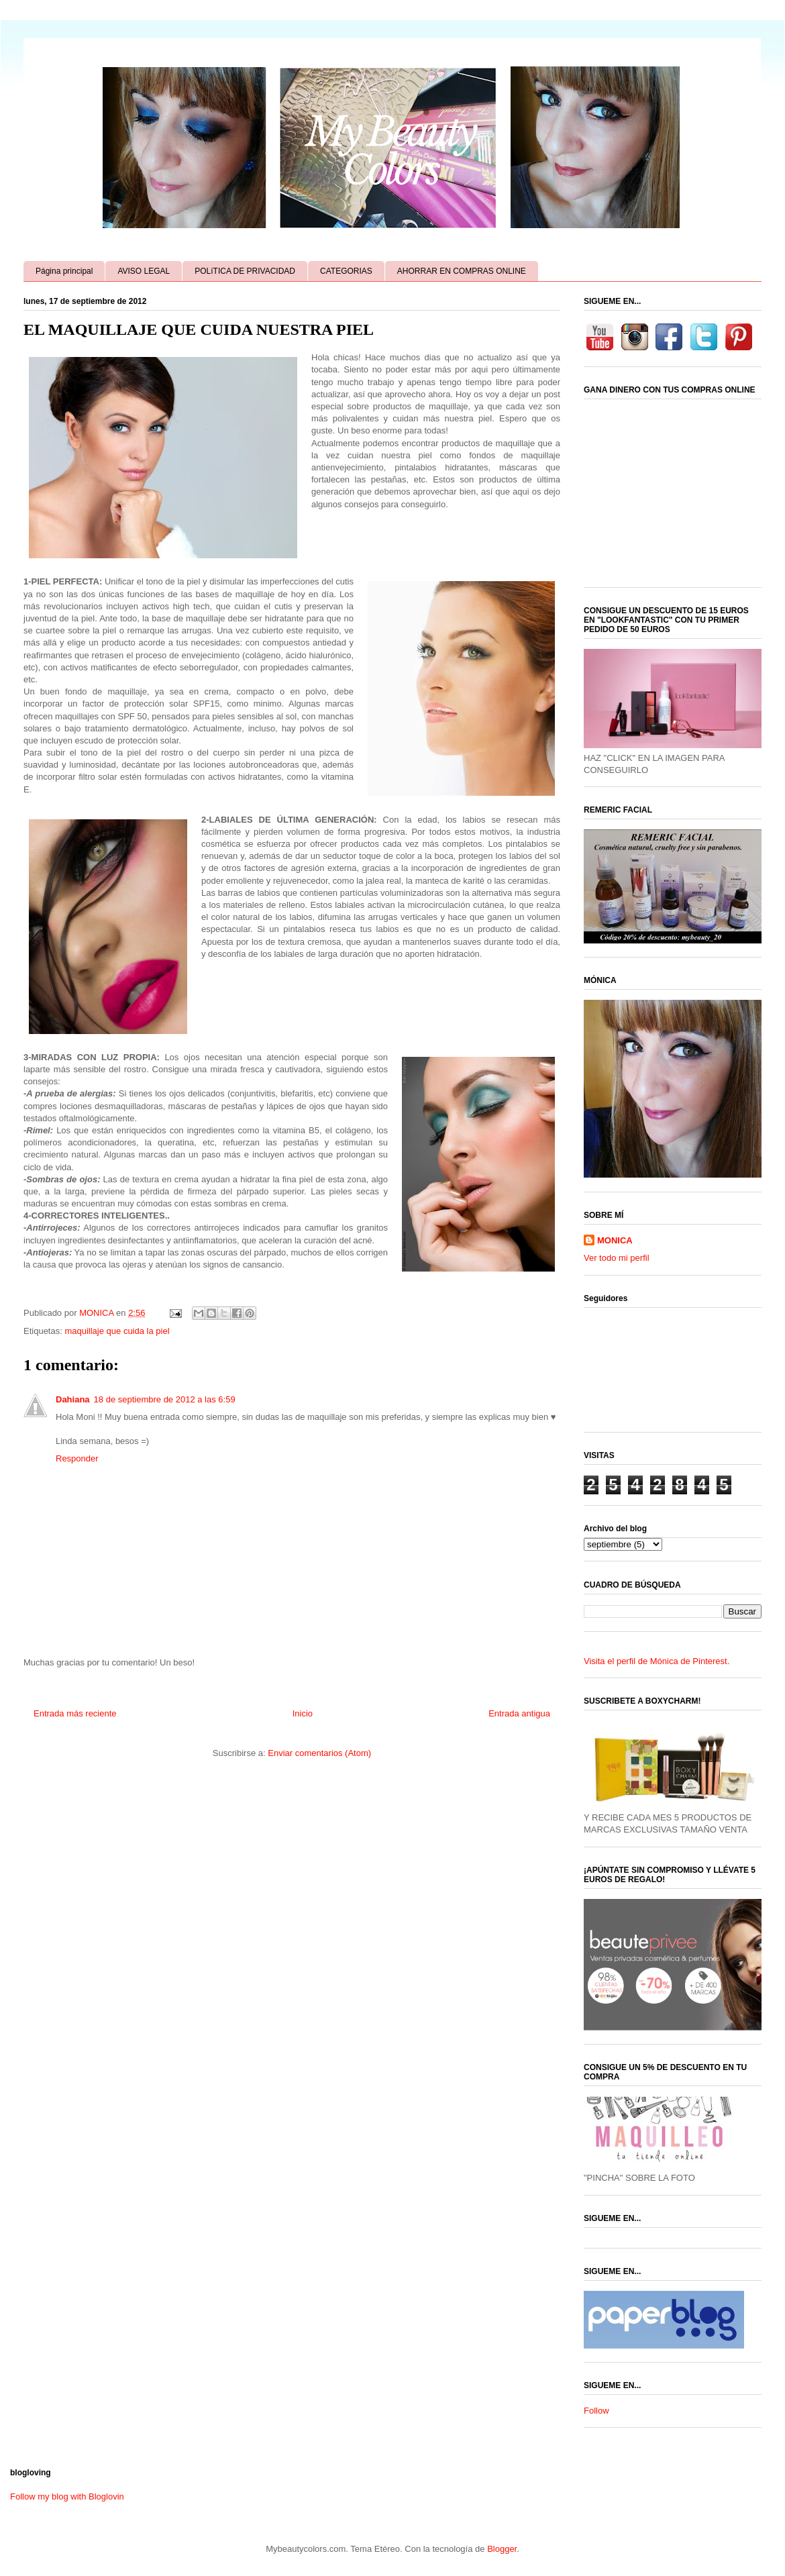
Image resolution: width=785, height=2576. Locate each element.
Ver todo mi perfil (616, 1258)
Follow (596, 2411)
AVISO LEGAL (143, 271)
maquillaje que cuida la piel (116, 1331)
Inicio (303, 1713)
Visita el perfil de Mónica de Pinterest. (656, 1661)
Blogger (502, 2549)
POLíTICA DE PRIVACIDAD (245, 271)
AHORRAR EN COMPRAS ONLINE (461, 271)
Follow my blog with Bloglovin (67, 2496)
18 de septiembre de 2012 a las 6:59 (164, 1399)
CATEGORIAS (346, 271)
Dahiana (73, 1399)
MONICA (615, 1240)
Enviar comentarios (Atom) (319, 1753)
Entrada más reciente (75, 1713)
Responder (77, 1458)
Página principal (64, 271)
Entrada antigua (519, 1713)
